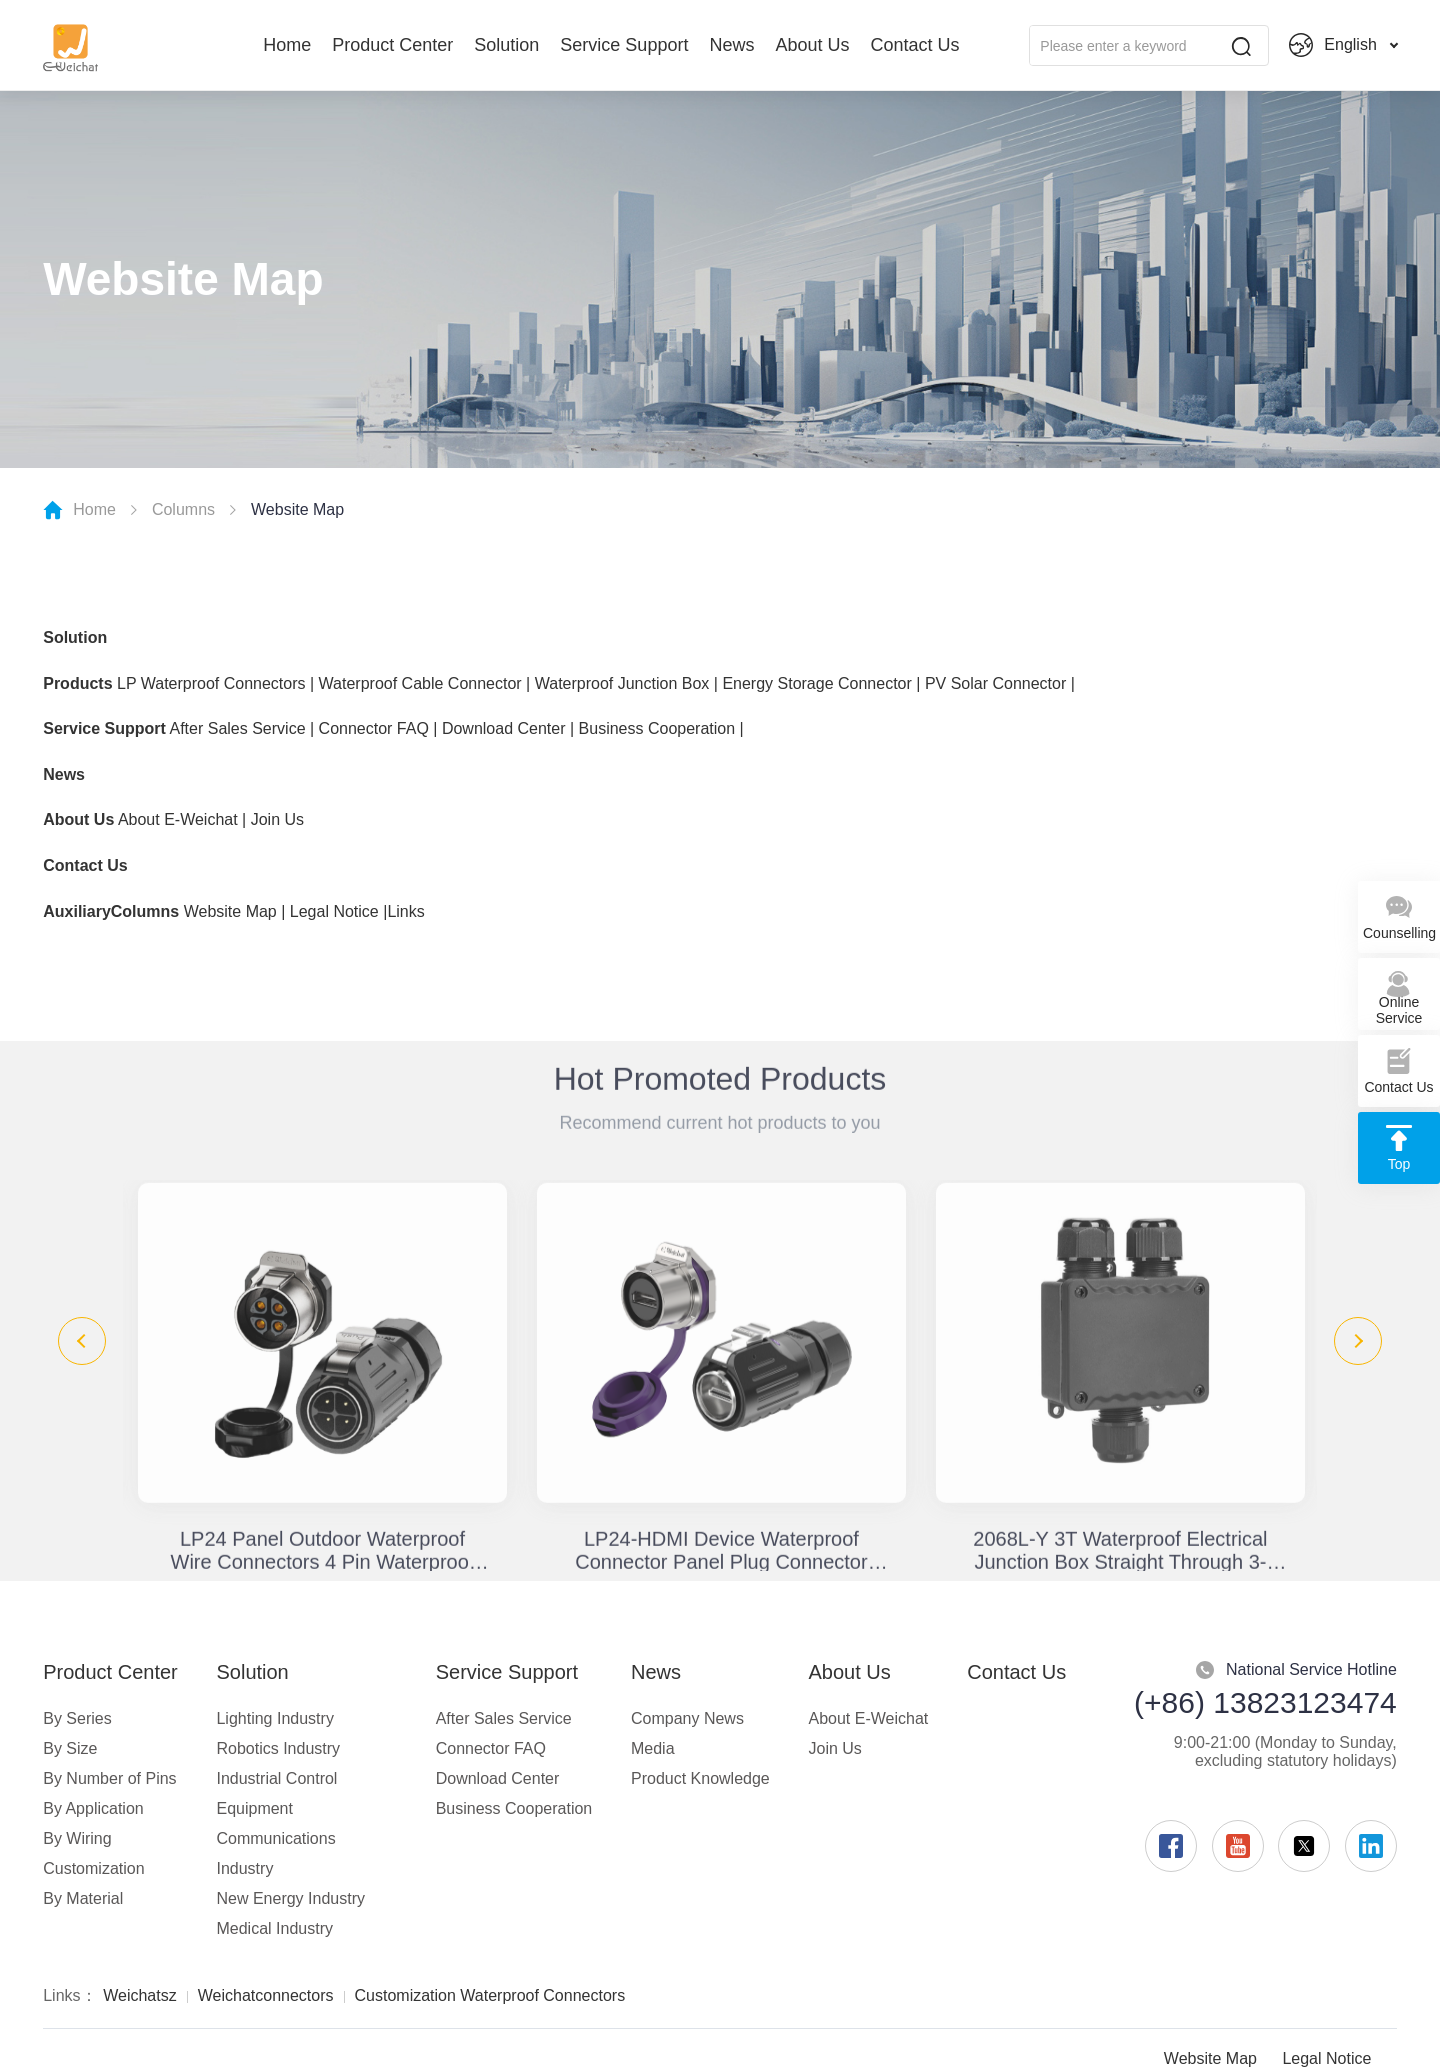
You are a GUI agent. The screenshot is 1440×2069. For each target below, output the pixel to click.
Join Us (277, 819)
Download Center (504, 728)
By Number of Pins (109, 1778)
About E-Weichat (178, 819)
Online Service (1399, 998)
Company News (687, 1718)
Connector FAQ (374, 728)
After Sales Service (237, 728)
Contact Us (914, 45)
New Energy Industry (290, 1898)
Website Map (230, 911)
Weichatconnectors (266, 1995)
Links (405, 911)
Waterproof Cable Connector (423, 683)
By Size (70, 1748)
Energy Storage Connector (816, 683)
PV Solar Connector (995, 683)
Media (653, 1748)
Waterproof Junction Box (622, 683)
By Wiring (77, 1838)
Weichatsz (140, 1995)
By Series (77, 1718)
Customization (93, 1868)
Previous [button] (82, 1341)
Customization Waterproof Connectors (490, 1995)
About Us (812, 45)
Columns (183, 509)
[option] (322, 1375)
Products (77, 683)
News (731, 45)
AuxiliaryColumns (111, 911)
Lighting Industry (274, 1718)
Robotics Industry (278, 1748)
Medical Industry (274, 1928)
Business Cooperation (657, 728)
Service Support (624, 45)
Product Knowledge (700, 1778)
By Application (93, 1808)
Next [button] (1358, 1341)
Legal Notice (334, 911)
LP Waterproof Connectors (211, 683)
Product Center (392, 45)
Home (287, 45)
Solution (506, 45)
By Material (83, 1898)
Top (1399, 1148)
